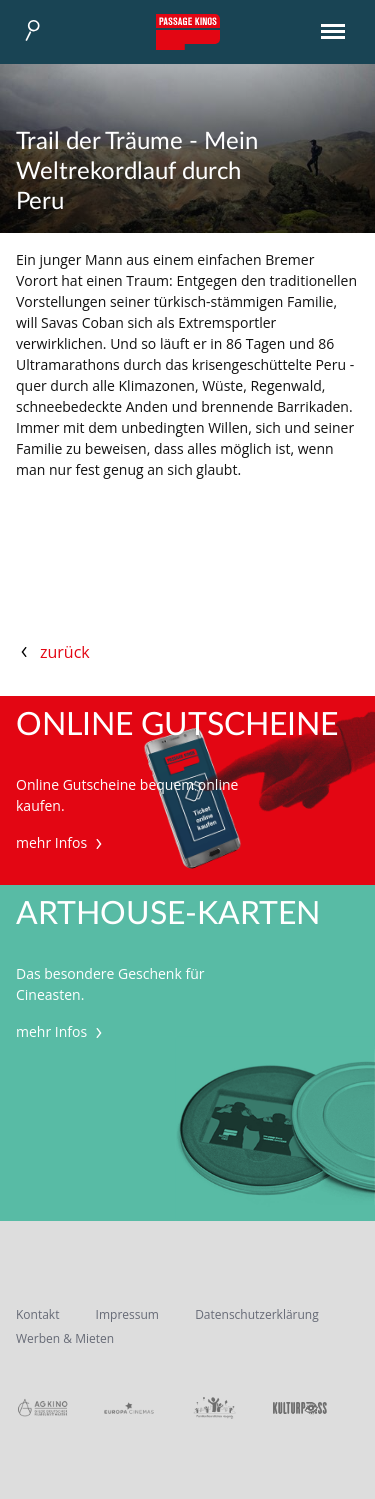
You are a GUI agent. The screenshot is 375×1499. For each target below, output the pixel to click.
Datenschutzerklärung (257, 1314)
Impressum (127, 1314)
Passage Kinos (188, 32)
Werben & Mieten (65, 1338)
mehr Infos (61, 842)
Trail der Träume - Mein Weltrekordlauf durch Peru (137, 172)
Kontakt (37, 1314)
